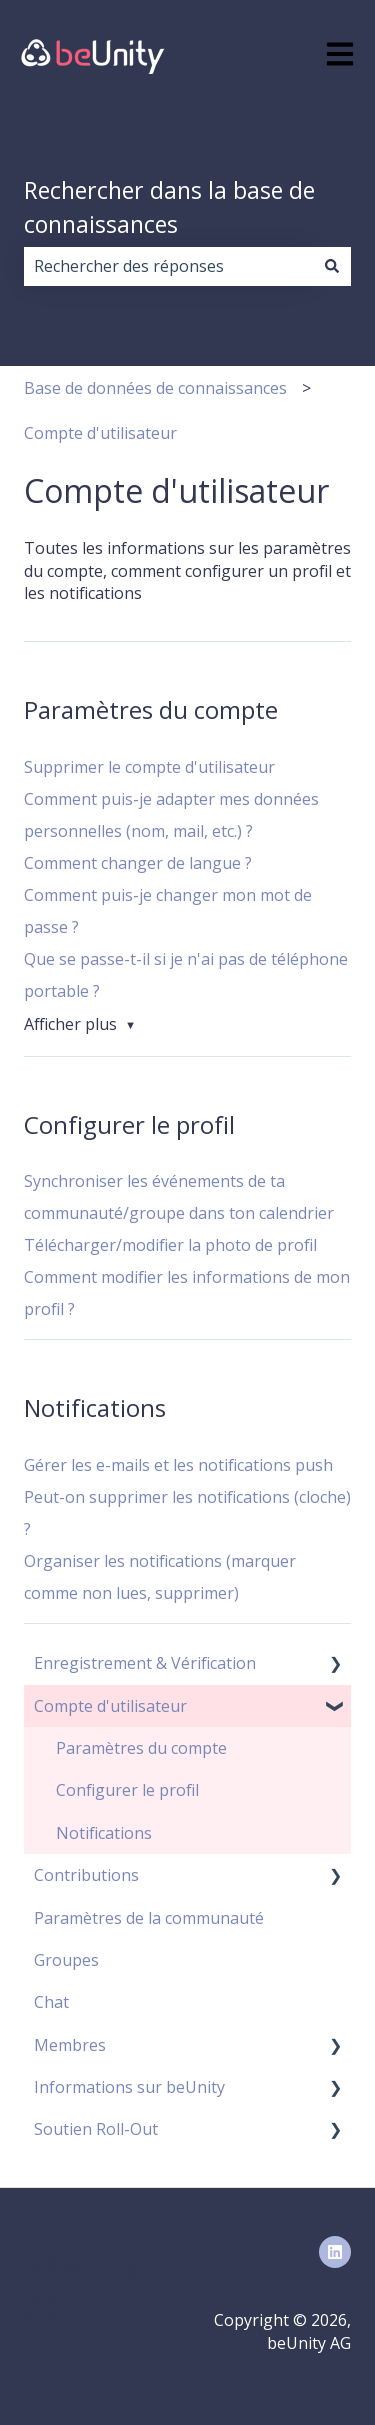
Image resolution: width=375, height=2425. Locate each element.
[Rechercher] (332, 266)
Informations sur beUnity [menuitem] (129, 2087)
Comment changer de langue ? (138, 863)
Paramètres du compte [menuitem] (141, 1748)
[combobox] (168, 266)
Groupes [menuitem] (66, 1960)
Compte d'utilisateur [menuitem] (110, 1706)
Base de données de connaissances (155, 388)
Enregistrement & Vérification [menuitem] (145, 1663)
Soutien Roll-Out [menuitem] (96, 2129)
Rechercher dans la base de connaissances (169, 207)
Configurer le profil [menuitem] (127, 1790)
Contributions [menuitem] (86, 1875)
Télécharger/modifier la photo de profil (170, 1245)
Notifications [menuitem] (104, 1833)
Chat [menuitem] (51, 2002)
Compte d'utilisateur (100, 433)
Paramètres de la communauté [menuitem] (149, 1918)
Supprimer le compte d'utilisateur (149, 767)
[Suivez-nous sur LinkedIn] (335, 2252)
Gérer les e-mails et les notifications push (178, 1465)
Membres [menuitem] (70, 2045)
